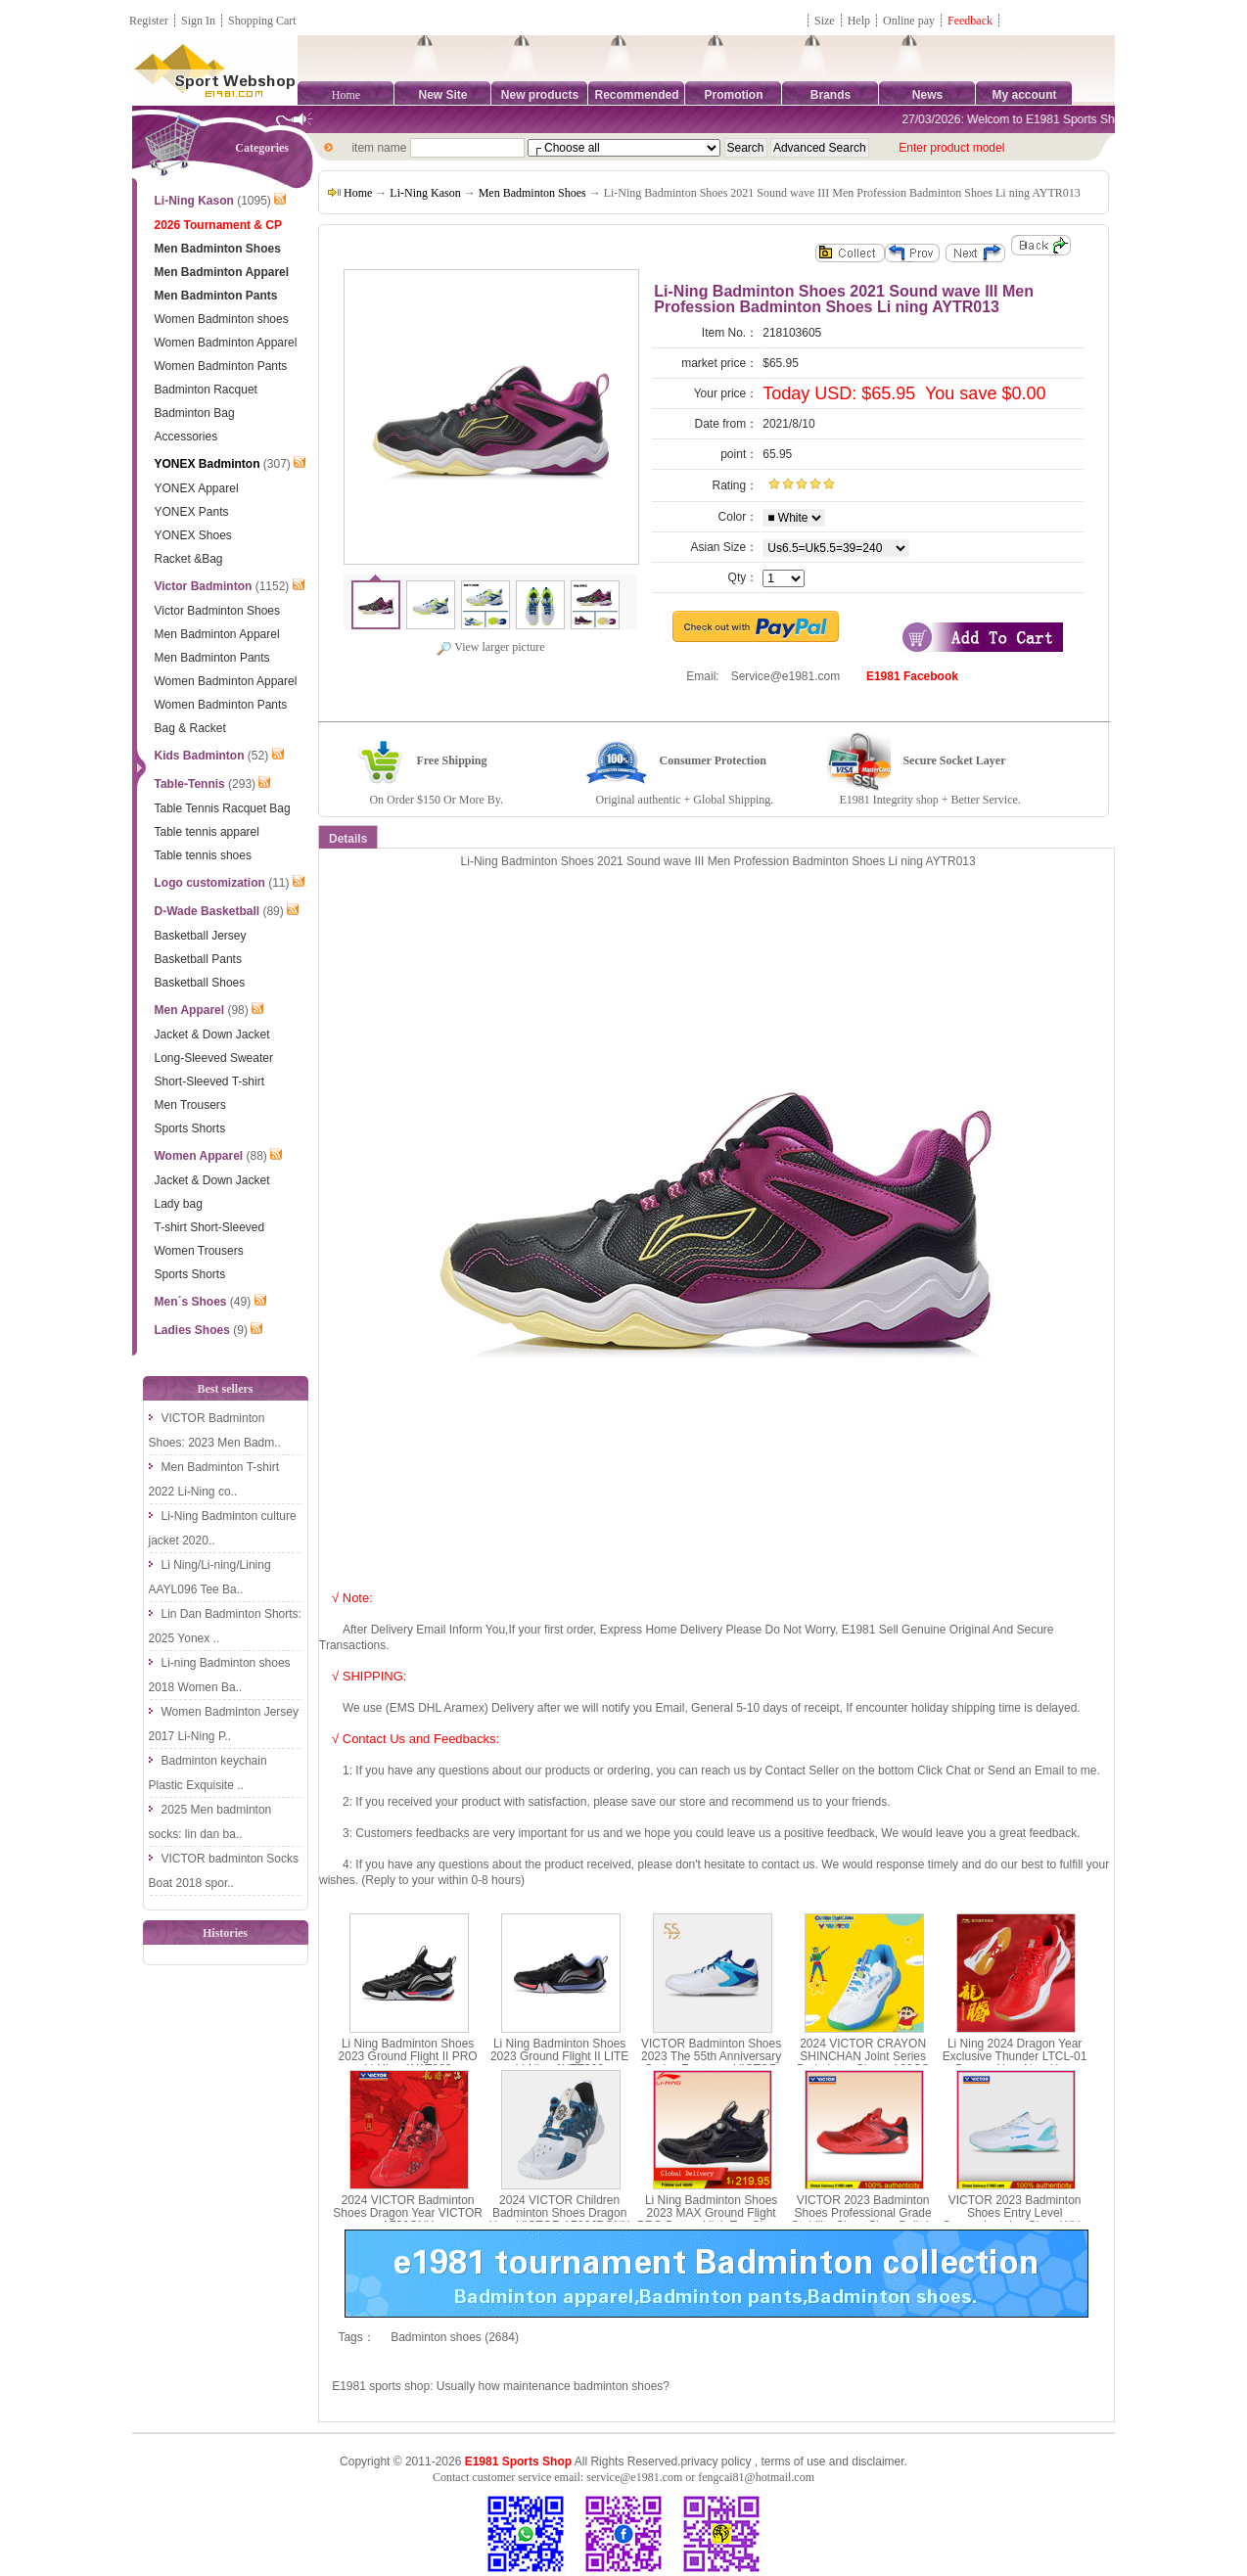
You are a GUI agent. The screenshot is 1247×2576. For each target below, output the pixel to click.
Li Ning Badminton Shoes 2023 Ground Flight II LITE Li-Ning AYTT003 (559, 2056)
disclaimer (877, 2461)
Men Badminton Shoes (532, 193)
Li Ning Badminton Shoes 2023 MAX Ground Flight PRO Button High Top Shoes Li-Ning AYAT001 (711, 2219)
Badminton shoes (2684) (455, 2337)
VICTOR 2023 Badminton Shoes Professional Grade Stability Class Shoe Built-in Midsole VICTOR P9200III (863, 2219)
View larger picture (490, 647)
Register (148, 20)
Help (859, 20)
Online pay (909, 20)
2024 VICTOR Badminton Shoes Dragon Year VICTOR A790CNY (408, 2212)
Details (348, 839)
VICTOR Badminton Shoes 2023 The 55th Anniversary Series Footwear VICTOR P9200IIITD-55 (711, 2063)
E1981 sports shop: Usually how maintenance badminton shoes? (501, 2386)
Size (824, 20)
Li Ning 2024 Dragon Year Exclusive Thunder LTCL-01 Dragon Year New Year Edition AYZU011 (1015, 2063)
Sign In (198, 20)
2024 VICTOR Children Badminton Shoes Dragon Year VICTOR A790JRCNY (559, 2212)
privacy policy (715, 2461)
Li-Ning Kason (425, 193)
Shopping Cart (262, 20)
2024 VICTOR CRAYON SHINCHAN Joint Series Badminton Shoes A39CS (863, 2056)
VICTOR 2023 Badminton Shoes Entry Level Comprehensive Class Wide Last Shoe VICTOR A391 (1015, 2219)
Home (346, 95)
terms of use (793, 2461)
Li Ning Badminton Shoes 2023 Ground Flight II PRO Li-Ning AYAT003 (408, 2056)
